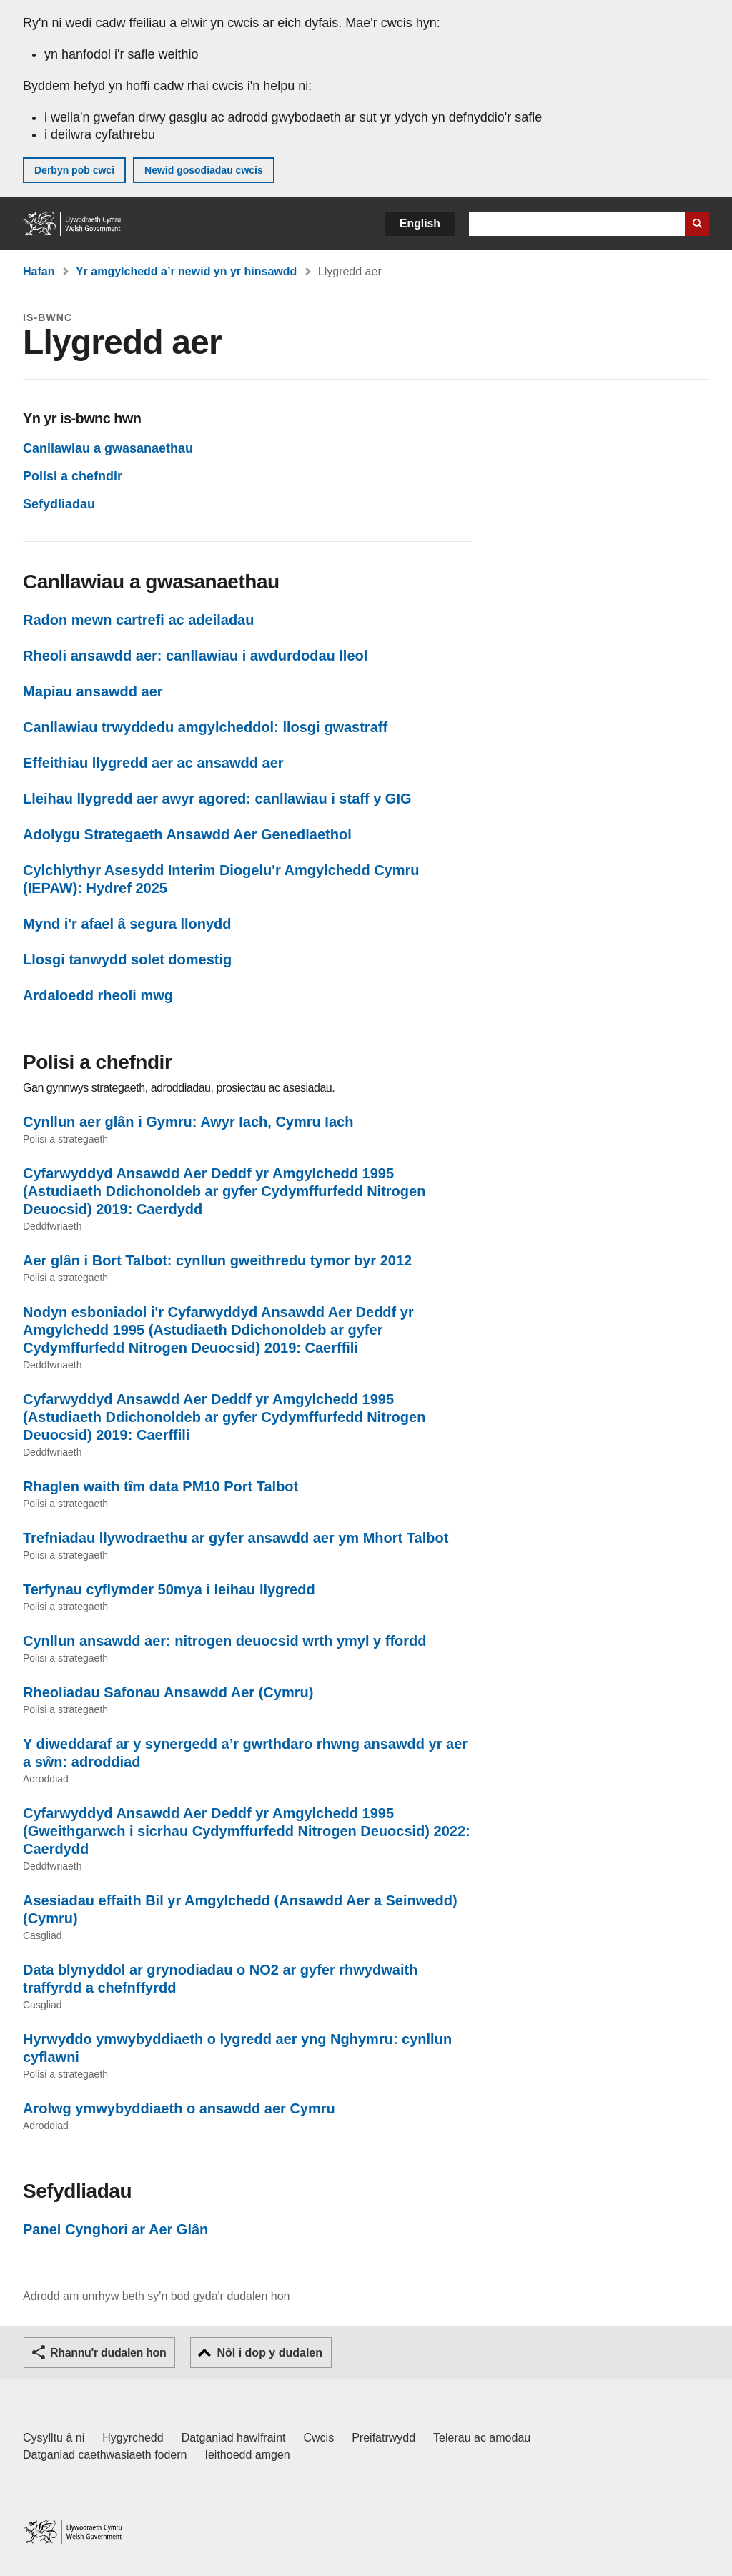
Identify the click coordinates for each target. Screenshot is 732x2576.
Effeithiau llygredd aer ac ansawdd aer (153, 763)
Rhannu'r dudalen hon (108, 2352)
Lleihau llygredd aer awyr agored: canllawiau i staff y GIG (217, 798)
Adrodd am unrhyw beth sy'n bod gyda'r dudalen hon (156, 2296)
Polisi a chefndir (72, 476)
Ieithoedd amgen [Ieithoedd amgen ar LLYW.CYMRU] (247, 2455)
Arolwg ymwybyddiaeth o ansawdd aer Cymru (179, 2108)
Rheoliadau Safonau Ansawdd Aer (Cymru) (168, 1692)
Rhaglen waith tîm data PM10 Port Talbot (160, 1486)
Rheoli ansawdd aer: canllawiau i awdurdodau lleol (195, 655)
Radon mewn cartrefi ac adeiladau (138, 620)
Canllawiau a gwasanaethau (108, 448)
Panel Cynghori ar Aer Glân (115, 2229)
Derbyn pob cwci (74, 170)
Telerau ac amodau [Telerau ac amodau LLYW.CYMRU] (481, 2438)
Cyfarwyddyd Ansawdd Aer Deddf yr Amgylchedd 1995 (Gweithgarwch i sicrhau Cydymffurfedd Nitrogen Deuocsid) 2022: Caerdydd (246, 1831)
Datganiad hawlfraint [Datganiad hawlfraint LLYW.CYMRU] (234, 2438)
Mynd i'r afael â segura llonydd (127, 924)
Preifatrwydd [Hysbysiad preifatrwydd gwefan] (383, 2438)
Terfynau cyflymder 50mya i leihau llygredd (169, 1589)
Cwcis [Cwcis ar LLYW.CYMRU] (319, 2438)
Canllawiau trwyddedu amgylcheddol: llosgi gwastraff (205, 727)
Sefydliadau (59, 504)
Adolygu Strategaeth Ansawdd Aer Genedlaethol (187, 834)
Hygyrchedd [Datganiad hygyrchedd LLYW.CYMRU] (132, 2438)
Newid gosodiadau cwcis (203, 170)
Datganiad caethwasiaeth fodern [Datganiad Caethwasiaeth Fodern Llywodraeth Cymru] (105, 2455)
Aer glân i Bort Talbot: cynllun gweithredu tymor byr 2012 (217, 1260)
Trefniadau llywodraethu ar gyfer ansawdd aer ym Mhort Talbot (235, 1538)
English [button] (420, 223)
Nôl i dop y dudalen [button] (269, 2352)
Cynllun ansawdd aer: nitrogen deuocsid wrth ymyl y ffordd (225, 1641)
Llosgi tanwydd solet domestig (127, 959)
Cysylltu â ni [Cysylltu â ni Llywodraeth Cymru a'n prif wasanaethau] (53, 2438)
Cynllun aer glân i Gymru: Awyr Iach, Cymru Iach (188, 1122)
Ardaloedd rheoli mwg (98, 995)
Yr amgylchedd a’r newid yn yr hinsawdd (186, 271)
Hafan (38, 271)
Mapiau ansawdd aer (93, 691)
